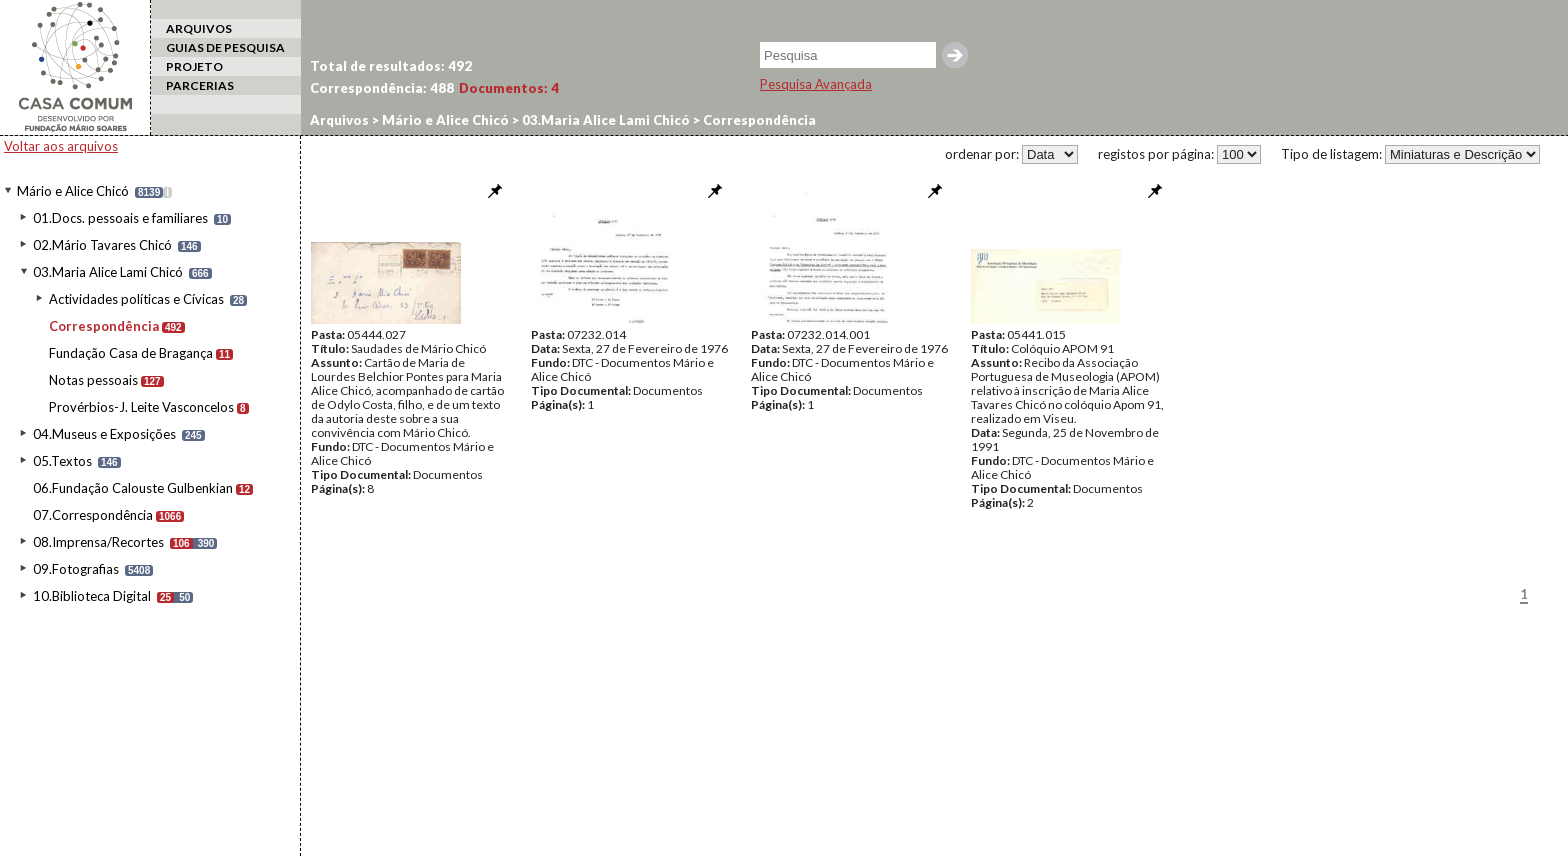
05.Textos (62, 461)
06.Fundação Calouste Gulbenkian (133, 488)
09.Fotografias (76, 569)
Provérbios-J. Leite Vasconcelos (141, 407)
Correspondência (104, 326)
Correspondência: (382, 88)
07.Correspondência (93, 515)
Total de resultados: (391, 66)
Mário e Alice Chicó (73, 191)
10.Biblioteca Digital (92, 596)
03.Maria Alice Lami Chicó (108, 272)
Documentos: (509, 88)
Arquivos (339, 120)
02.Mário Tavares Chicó (102, 245)
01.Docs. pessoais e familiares (120, 218)
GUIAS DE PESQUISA (225, 47)
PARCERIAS (200, 85)
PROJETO (194, 66)
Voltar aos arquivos (61, 146)
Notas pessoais (93, 380)
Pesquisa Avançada (816, 84)
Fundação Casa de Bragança (131, 353)
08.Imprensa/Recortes (98, 542)
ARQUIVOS (199, 28)
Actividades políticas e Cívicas (136, 299)
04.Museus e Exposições (104, 434)
